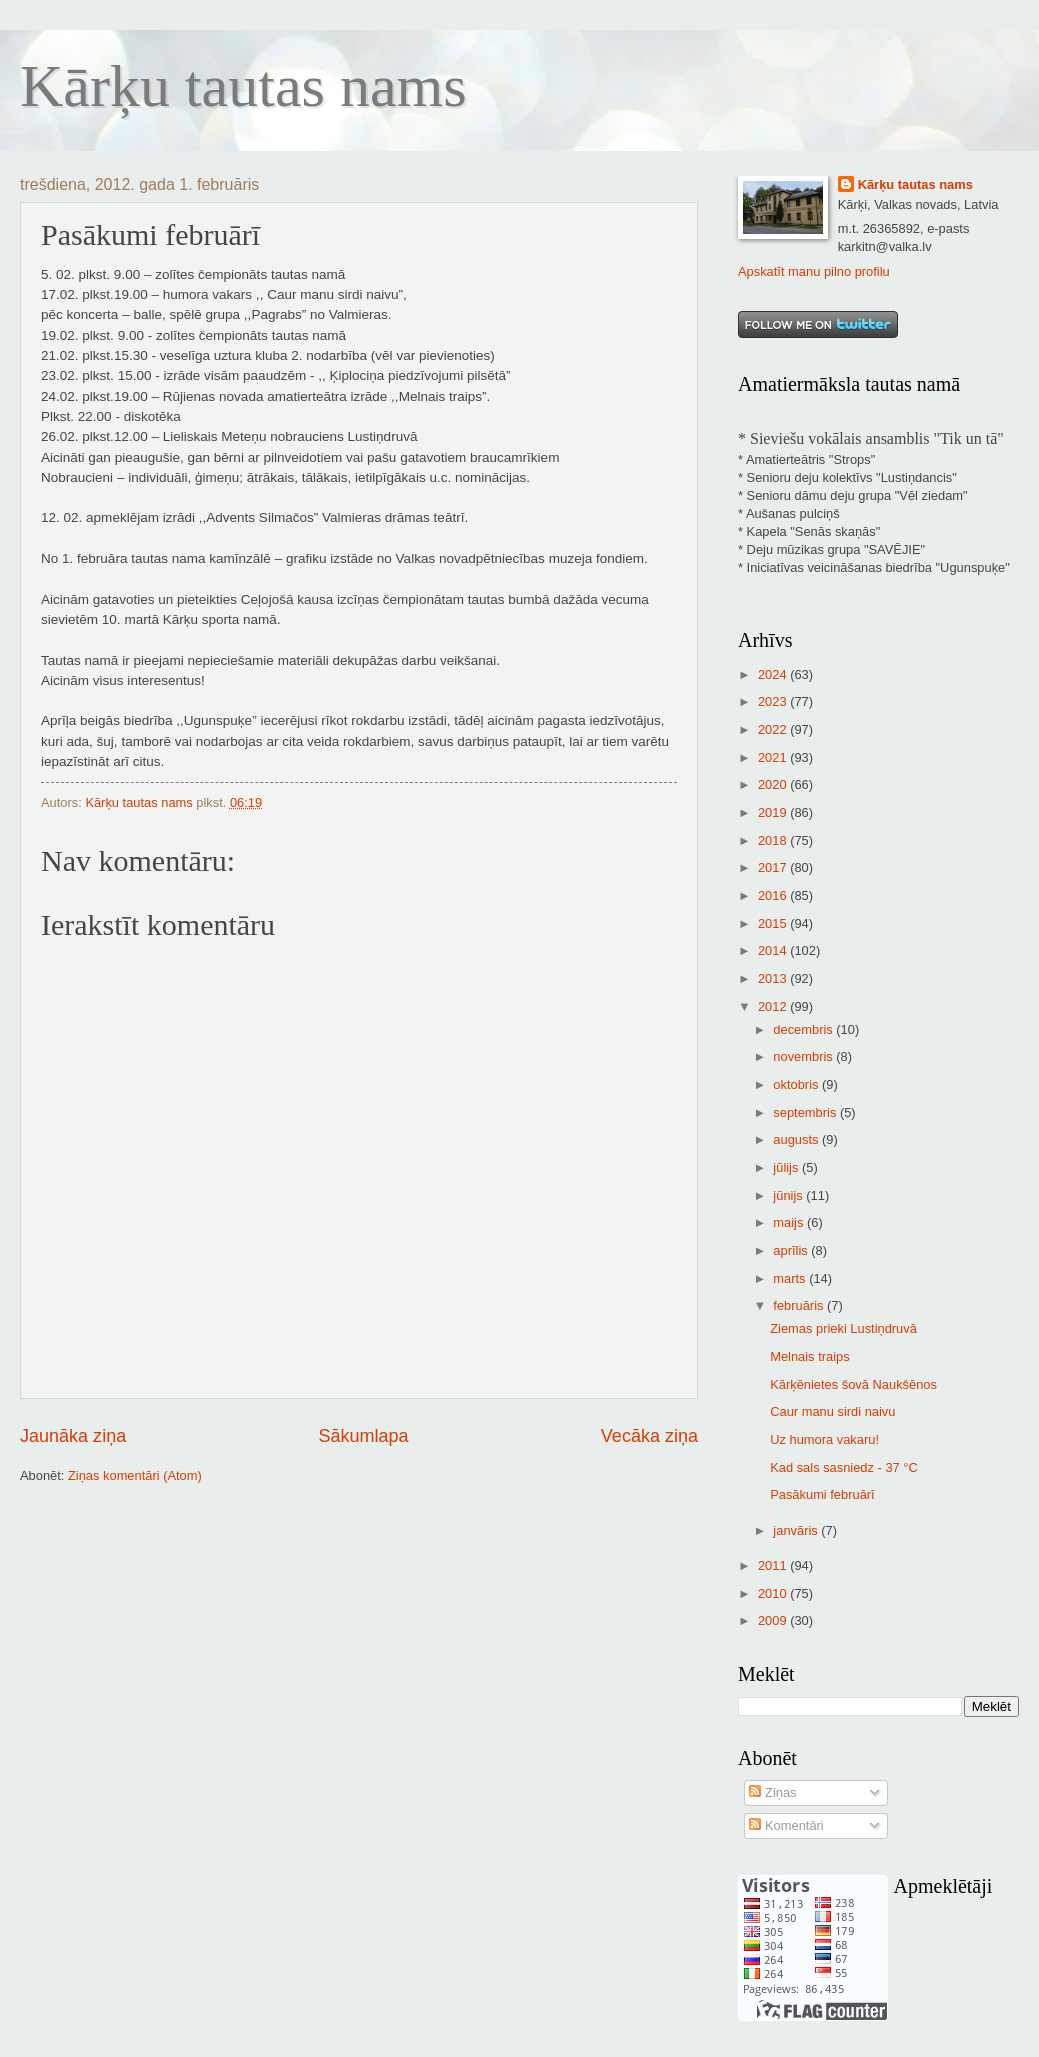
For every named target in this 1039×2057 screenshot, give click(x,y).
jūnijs (789, 1195)
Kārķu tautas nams (243, 86)
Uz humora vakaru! (824, 1439)
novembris (804, 1056)
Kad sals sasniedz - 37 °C (844, 1467)
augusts (797, 1139)
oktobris (797, 1084)
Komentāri (786, 1825)
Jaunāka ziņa (73, 1436)
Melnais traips (809, 1356)
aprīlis (792, 1250)
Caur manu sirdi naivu (832, 1411)
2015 (774, 923)
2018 (774, 840)
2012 (774, 1006)
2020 (774, 784)
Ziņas (772, 1792)
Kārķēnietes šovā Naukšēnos (853, 1384)
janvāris (797, 1530)
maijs (790, 1222)
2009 (774, 1620)
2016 (774, 895)
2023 (774, 701)
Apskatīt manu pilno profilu (814, 271)
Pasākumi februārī (822, 1494)
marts (791, 1278)
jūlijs (787, 1167)
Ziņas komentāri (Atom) (135, 1475)
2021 (774, 757)
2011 (774, 1565)
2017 (774, 867)
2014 (774, 950)
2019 (774, 812)
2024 (774, 674)
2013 (774, 978)
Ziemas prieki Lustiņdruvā (843, 1328)
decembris (804, 1029)
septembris (806, 1112)
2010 (774, 1593)
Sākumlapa (363, 1436)
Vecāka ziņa (649, 1436)
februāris (800, 1305)
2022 (774, 729)
